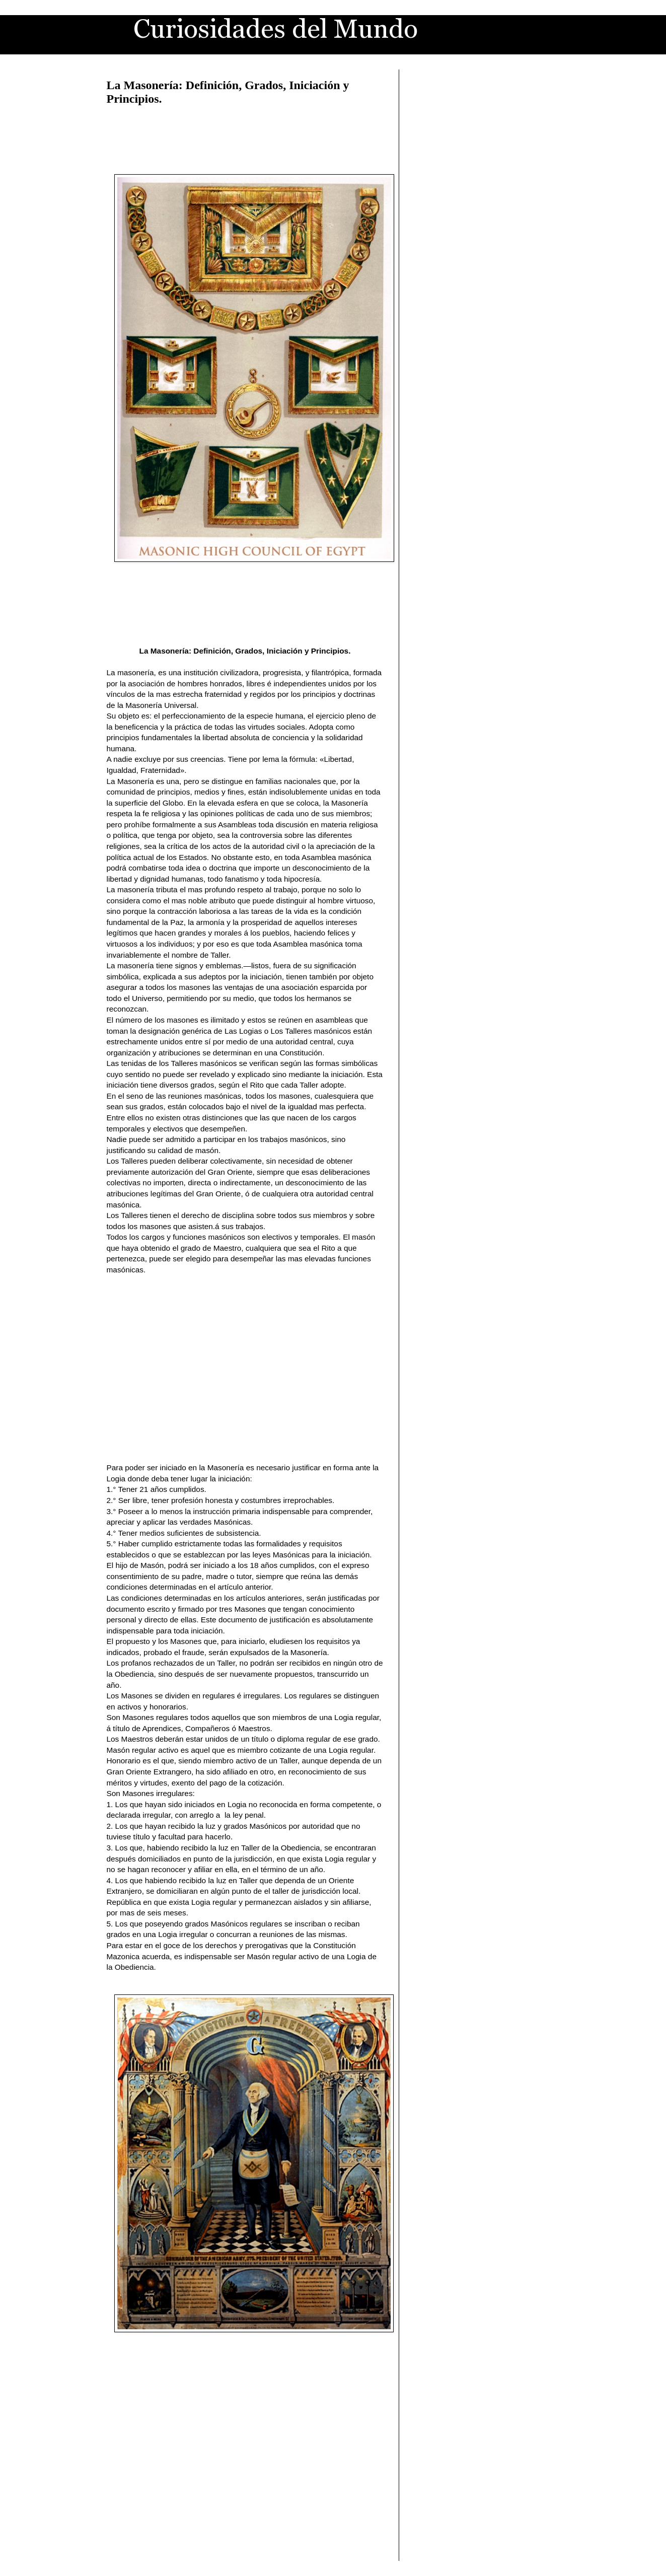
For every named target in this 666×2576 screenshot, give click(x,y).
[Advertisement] (245, 138)
